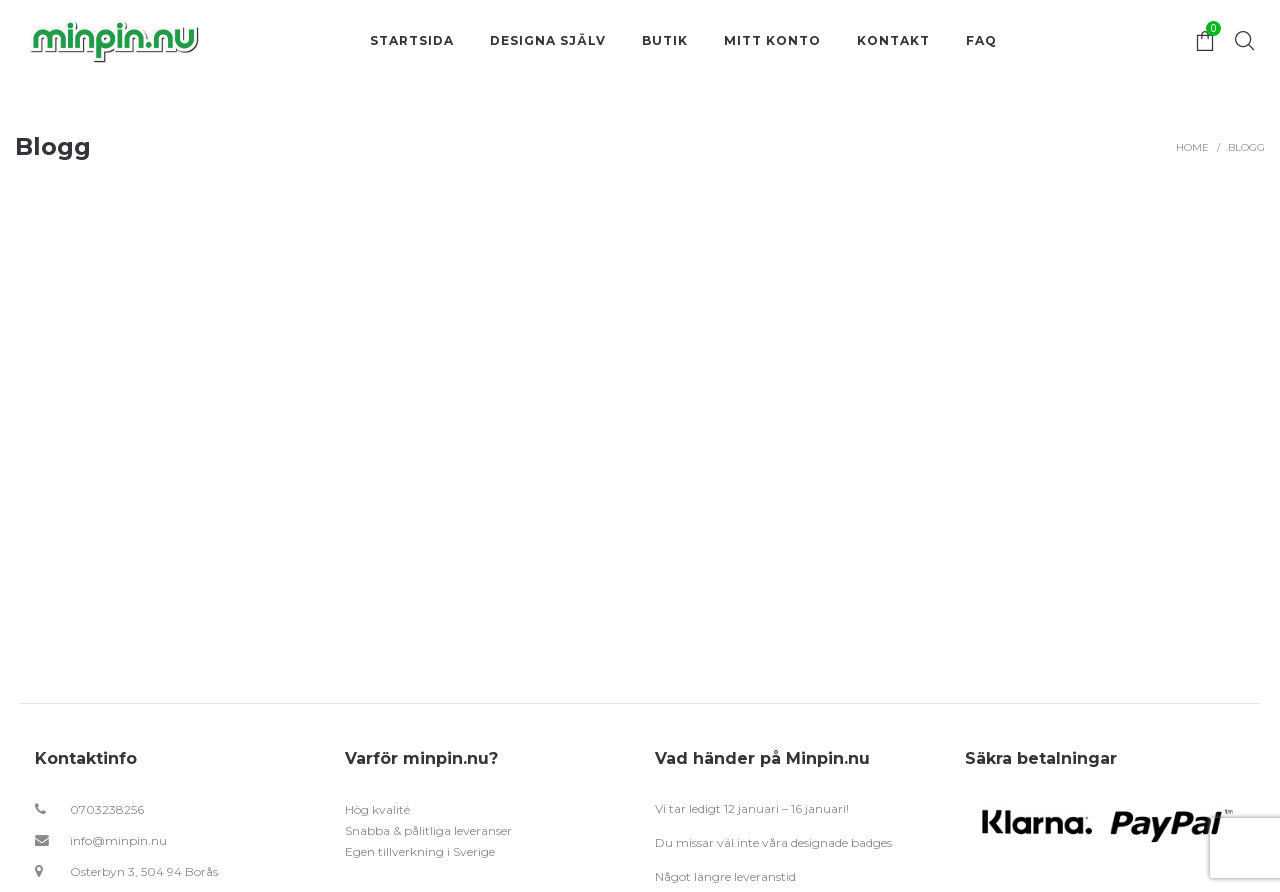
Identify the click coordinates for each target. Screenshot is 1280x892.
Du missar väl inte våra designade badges (773, 842)
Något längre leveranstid (725, 876)
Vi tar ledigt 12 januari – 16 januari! (752, 808)
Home (1192, 147)
